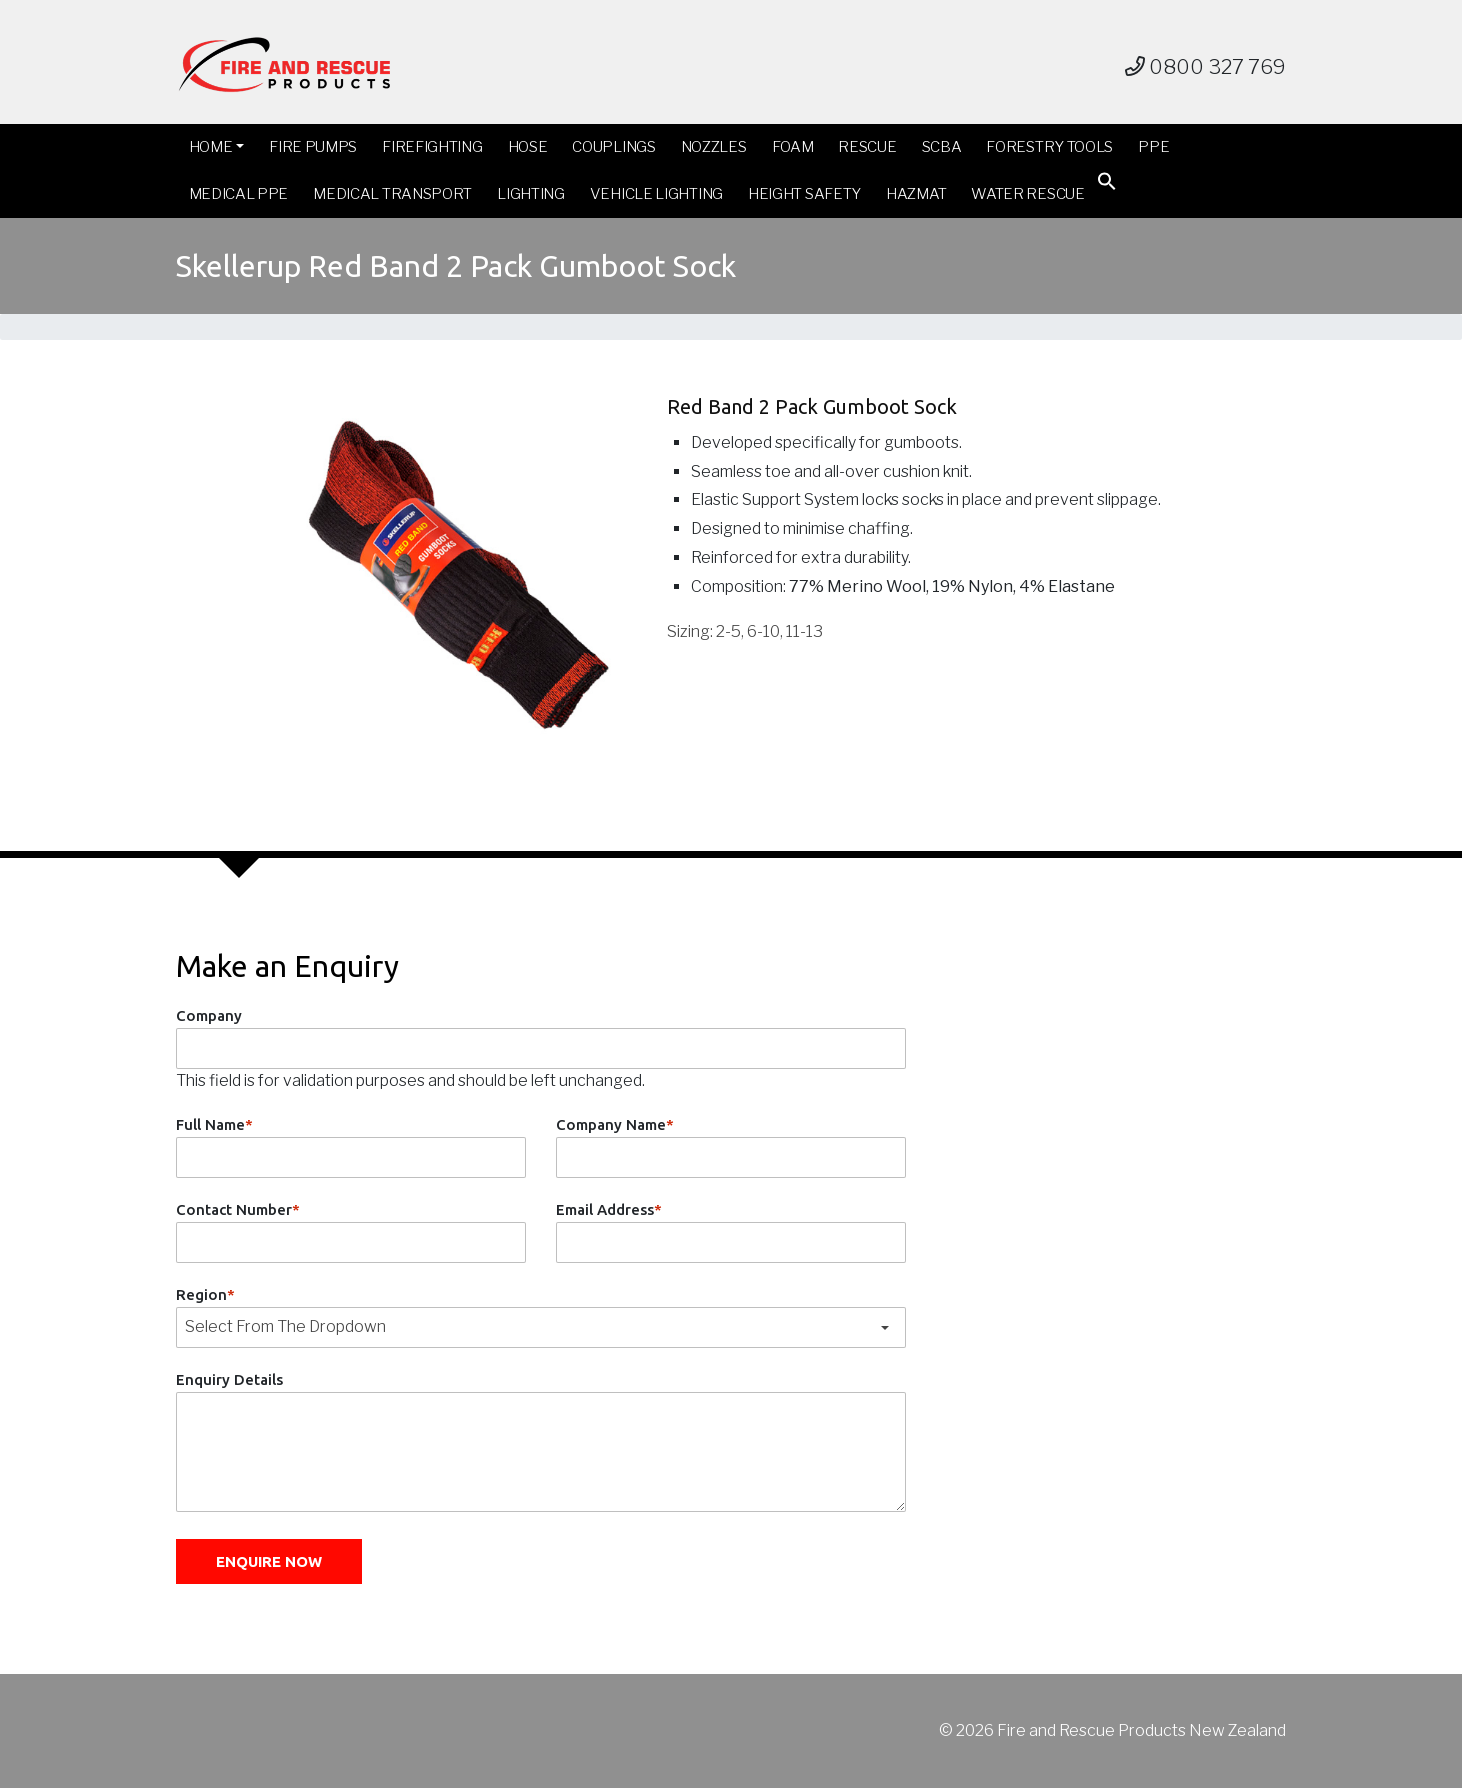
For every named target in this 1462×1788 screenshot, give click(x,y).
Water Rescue (1027, 194)
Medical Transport (392, 194)
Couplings (613, 147)
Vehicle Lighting (656, 194)
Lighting (531, 194)
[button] (1107, 185)
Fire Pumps (313, 147)
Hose (528, 147)
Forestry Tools (1049, 147)
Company (209, 1015)
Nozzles (714, 147)
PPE (1153, 147)
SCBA (942, 147)
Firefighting (432, 147)
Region (205, 1294)
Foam (793, 147)
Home (211, 147)
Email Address (609, 1209)
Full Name (214, 1124)
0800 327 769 (1205, 67)
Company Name (615, 1124)
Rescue (867, 147)
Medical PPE (239, 194)
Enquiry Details (229, 1379)
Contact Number (238, 1209)
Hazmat (916, 194)
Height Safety (804, 194)
